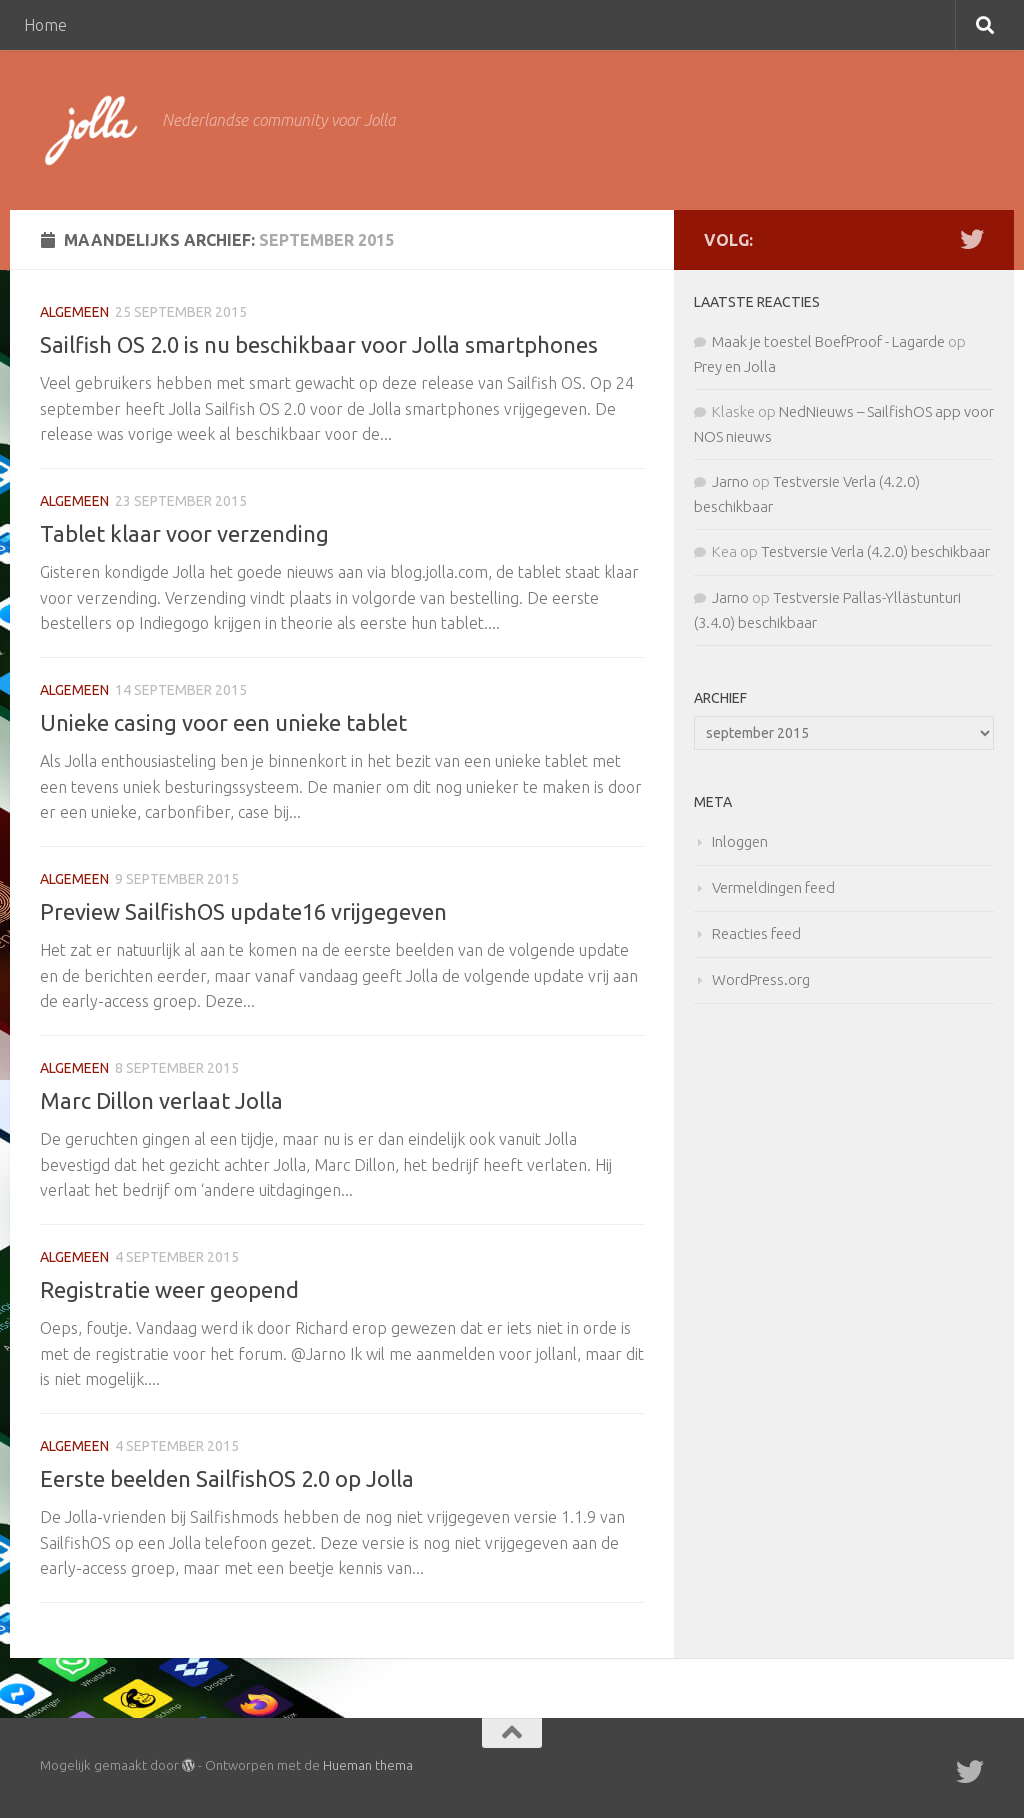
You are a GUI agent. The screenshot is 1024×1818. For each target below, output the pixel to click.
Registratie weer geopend (169, 1289)
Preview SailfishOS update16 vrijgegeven (243, 911)
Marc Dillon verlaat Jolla (161, 1100)
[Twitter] (972, 239)
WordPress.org (761, 979)
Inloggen (740, 841)
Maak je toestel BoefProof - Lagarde (828, 341)
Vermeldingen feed (773, 887)
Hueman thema (368, 1765)
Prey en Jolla (735, 366)
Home (45, 25)
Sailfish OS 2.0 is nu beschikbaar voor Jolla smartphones (319, 344)
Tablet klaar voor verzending (184, 533)
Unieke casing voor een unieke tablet (223, 722)
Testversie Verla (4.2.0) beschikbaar (875, 551)
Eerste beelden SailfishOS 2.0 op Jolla (227, 1478)
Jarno (730, 481)
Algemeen (74, 312)
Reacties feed (756, 933)
